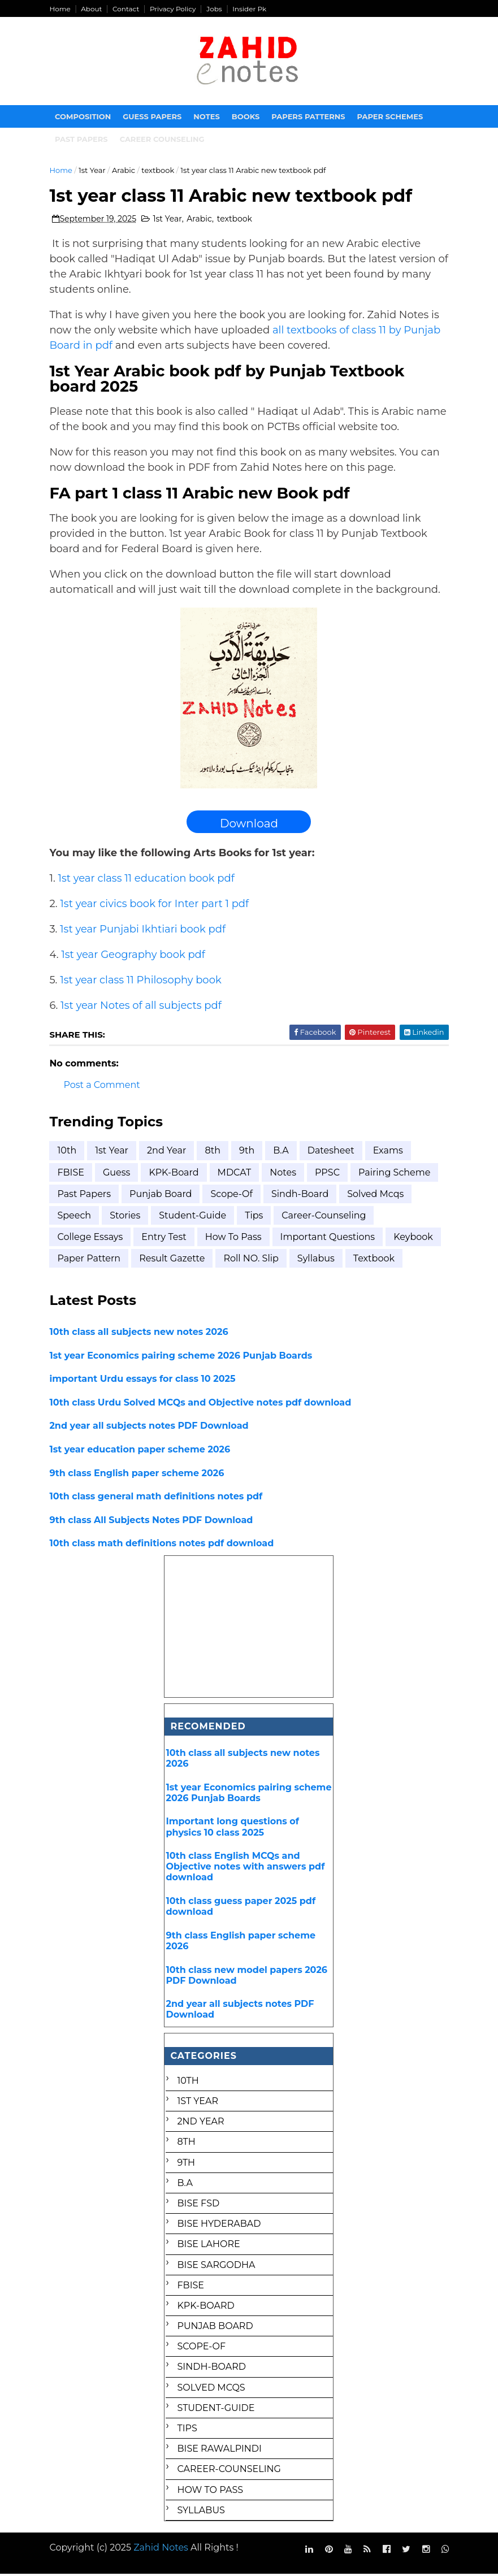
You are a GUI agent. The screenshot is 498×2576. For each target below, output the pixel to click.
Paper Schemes (392, 117)
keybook (415, 1238)
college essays (92, 1238)
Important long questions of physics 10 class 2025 (233, 1829)
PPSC (329, 1174)
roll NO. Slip (253, 1260)
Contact (127, 9)
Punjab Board (162, 1195)
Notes (209, 117)
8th (215, 1152)
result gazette (173, 1260)
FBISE (72, 1174)
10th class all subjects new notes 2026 (140, 1334)
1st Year (93, 171)
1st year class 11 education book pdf (148, 880)
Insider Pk (251, 9)
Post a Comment (104, 1087)
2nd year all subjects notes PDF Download (150, 1428)
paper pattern (91, 1260)
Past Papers (86, 1195)
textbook (159, 171)
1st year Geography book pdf (135, 956)
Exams (390, 1152)
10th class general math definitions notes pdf (158, 1498)
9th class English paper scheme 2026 (138, 1474)
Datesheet (332, 1152)
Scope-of (234, 1195)
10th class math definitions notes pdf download (163, 1545)
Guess (118, 1174)
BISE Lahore (208, 2246)
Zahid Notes (162, 2549)
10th (69, 1152)
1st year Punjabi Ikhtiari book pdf (144, 931)
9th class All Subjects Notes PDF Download (153, 1521)
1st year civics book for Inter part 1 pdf (156, 905)
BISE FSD (198, 2205)
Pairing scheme (396, 1174)
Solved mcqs (377, 1195)
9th (248, 1152)
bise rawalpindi (219, 2450)
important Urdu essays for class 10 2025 (144, 1381)
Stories (126, 1217)
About (93, 9)
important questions (329, 1238)
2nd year (168, 1152)
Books (247, 117)
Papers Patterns (310, 117)
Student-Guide (194, 1217)
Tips (255, 1217)
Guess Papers (154, 117)
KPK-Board (175, 1174)
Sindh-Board (301, 1195)
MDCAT (236, 1174)
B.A (282, 1152)
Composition (85, 117)
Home (61, 9)
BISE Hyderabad (219, 2225)
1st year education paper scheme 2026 (141, 1451)
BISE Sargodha (216, 2266)
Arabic (125, 171)
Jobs (216, 9)
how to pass (235, 1238)
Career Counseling (164, 140)
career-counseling (325, 1217)
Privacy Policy (174, 9)
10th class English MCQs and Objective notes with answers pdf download (245, 1868)
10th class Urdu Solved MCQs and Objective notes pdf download (202, 1404)
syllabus (317, 1260)
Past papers (83, 140)
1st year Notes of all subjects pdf (142, 1007)
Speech (76, 1217)
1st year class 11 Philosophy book (142, 981)
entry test (165, 1238)
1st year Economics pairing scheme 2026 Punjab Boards (182, 1357)
